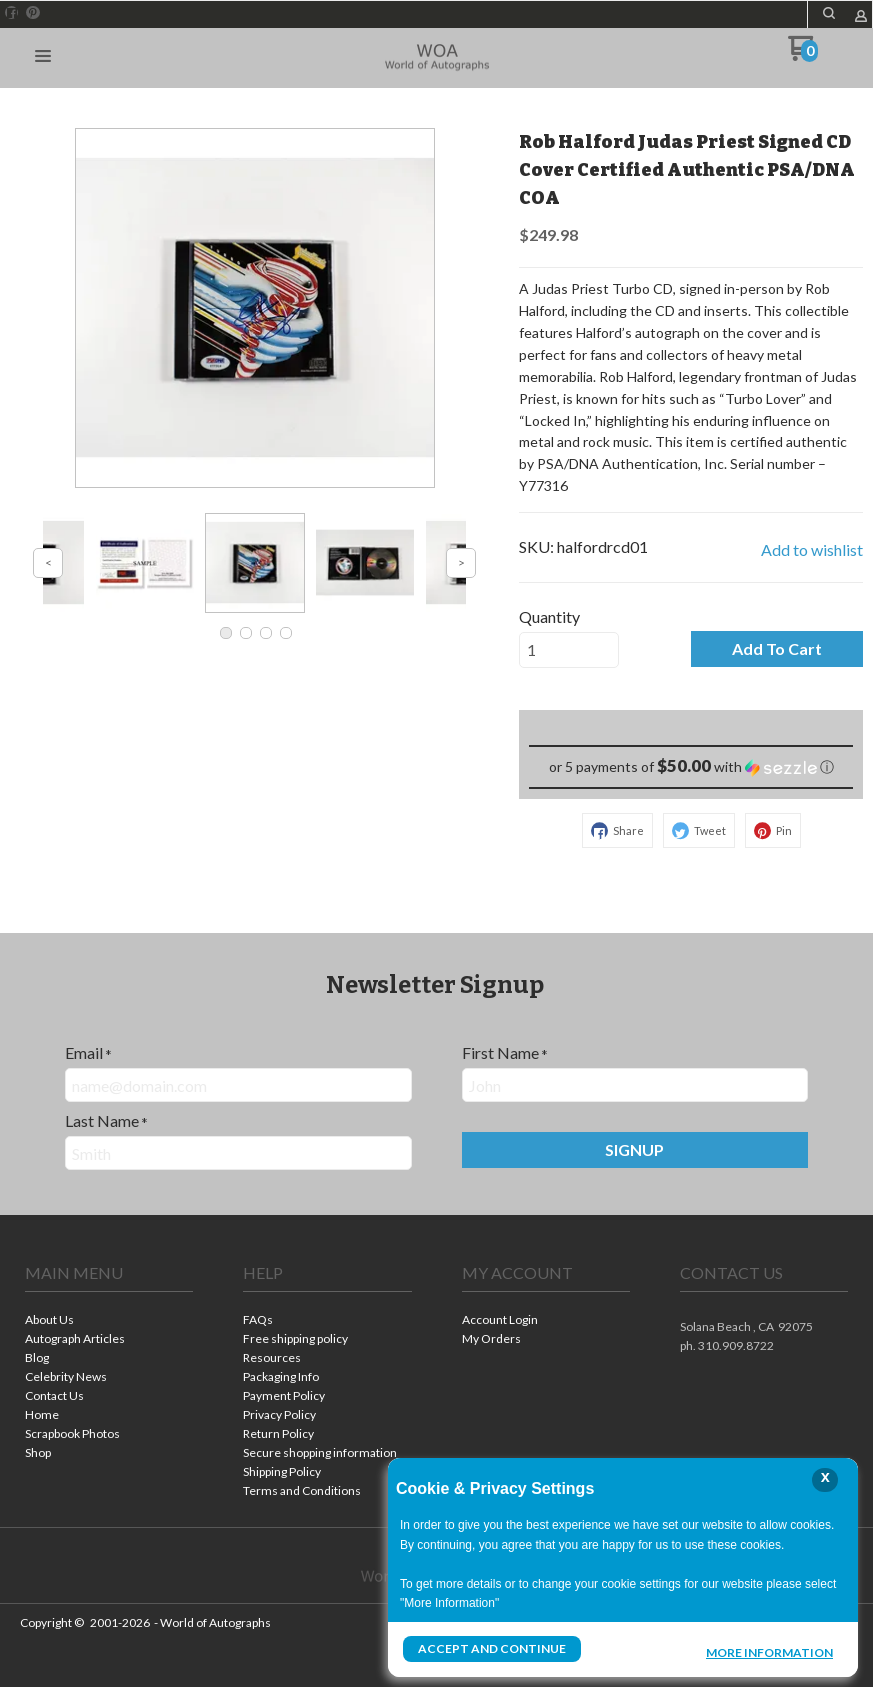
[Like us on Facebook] (12, 13)
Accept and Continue (492, 1648)
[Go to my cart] (803, 55)
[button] (829, 13)
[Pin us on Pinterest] (33, 13)
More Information (769, 1651)
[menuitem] (109, 1321)
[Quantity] (569, 650)
